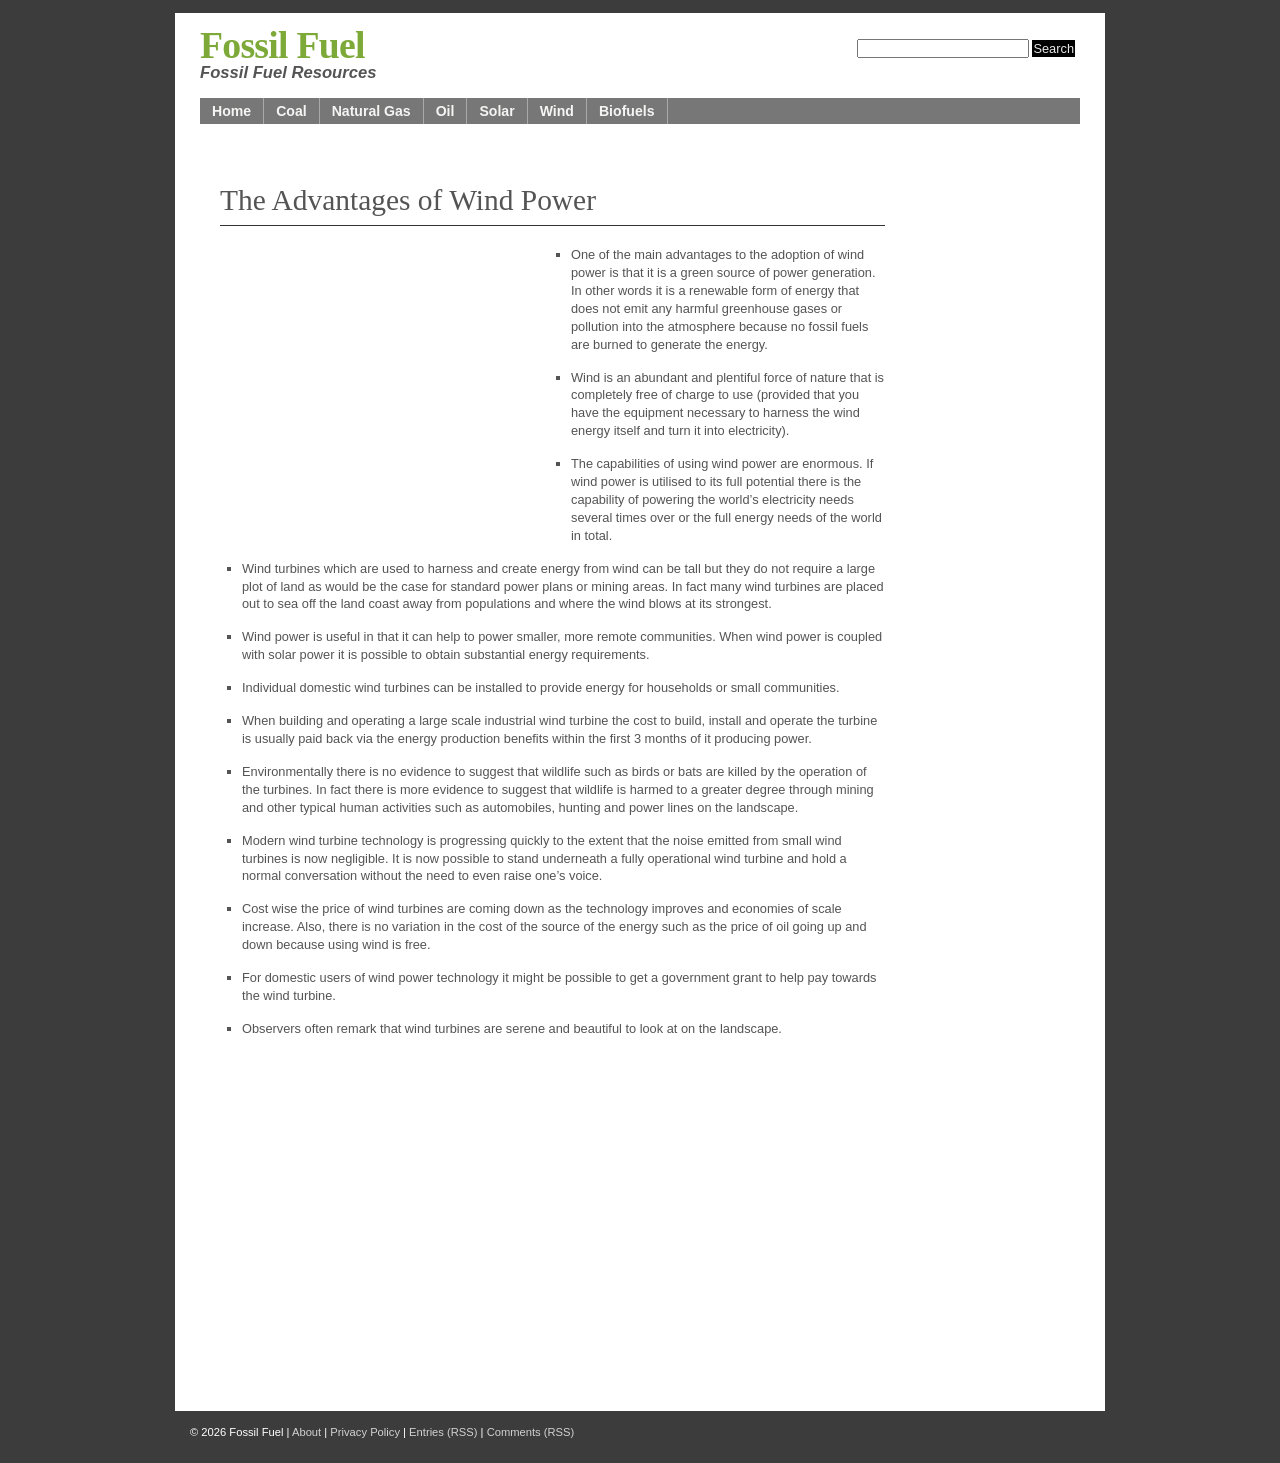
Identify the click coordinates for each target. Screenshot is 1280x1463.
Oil (445, 111)
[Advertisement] (370, 392)
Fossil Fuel (282, 45)
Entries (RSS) (443, 1432)
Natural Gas (371, 111)
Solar (496, 111)
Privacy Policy (365, 1432)
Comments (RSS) (531, 1432)
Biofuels (627, 111)
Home (231, 111)
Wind (557, 111)
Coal (291, 111)
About (306, 1432)
